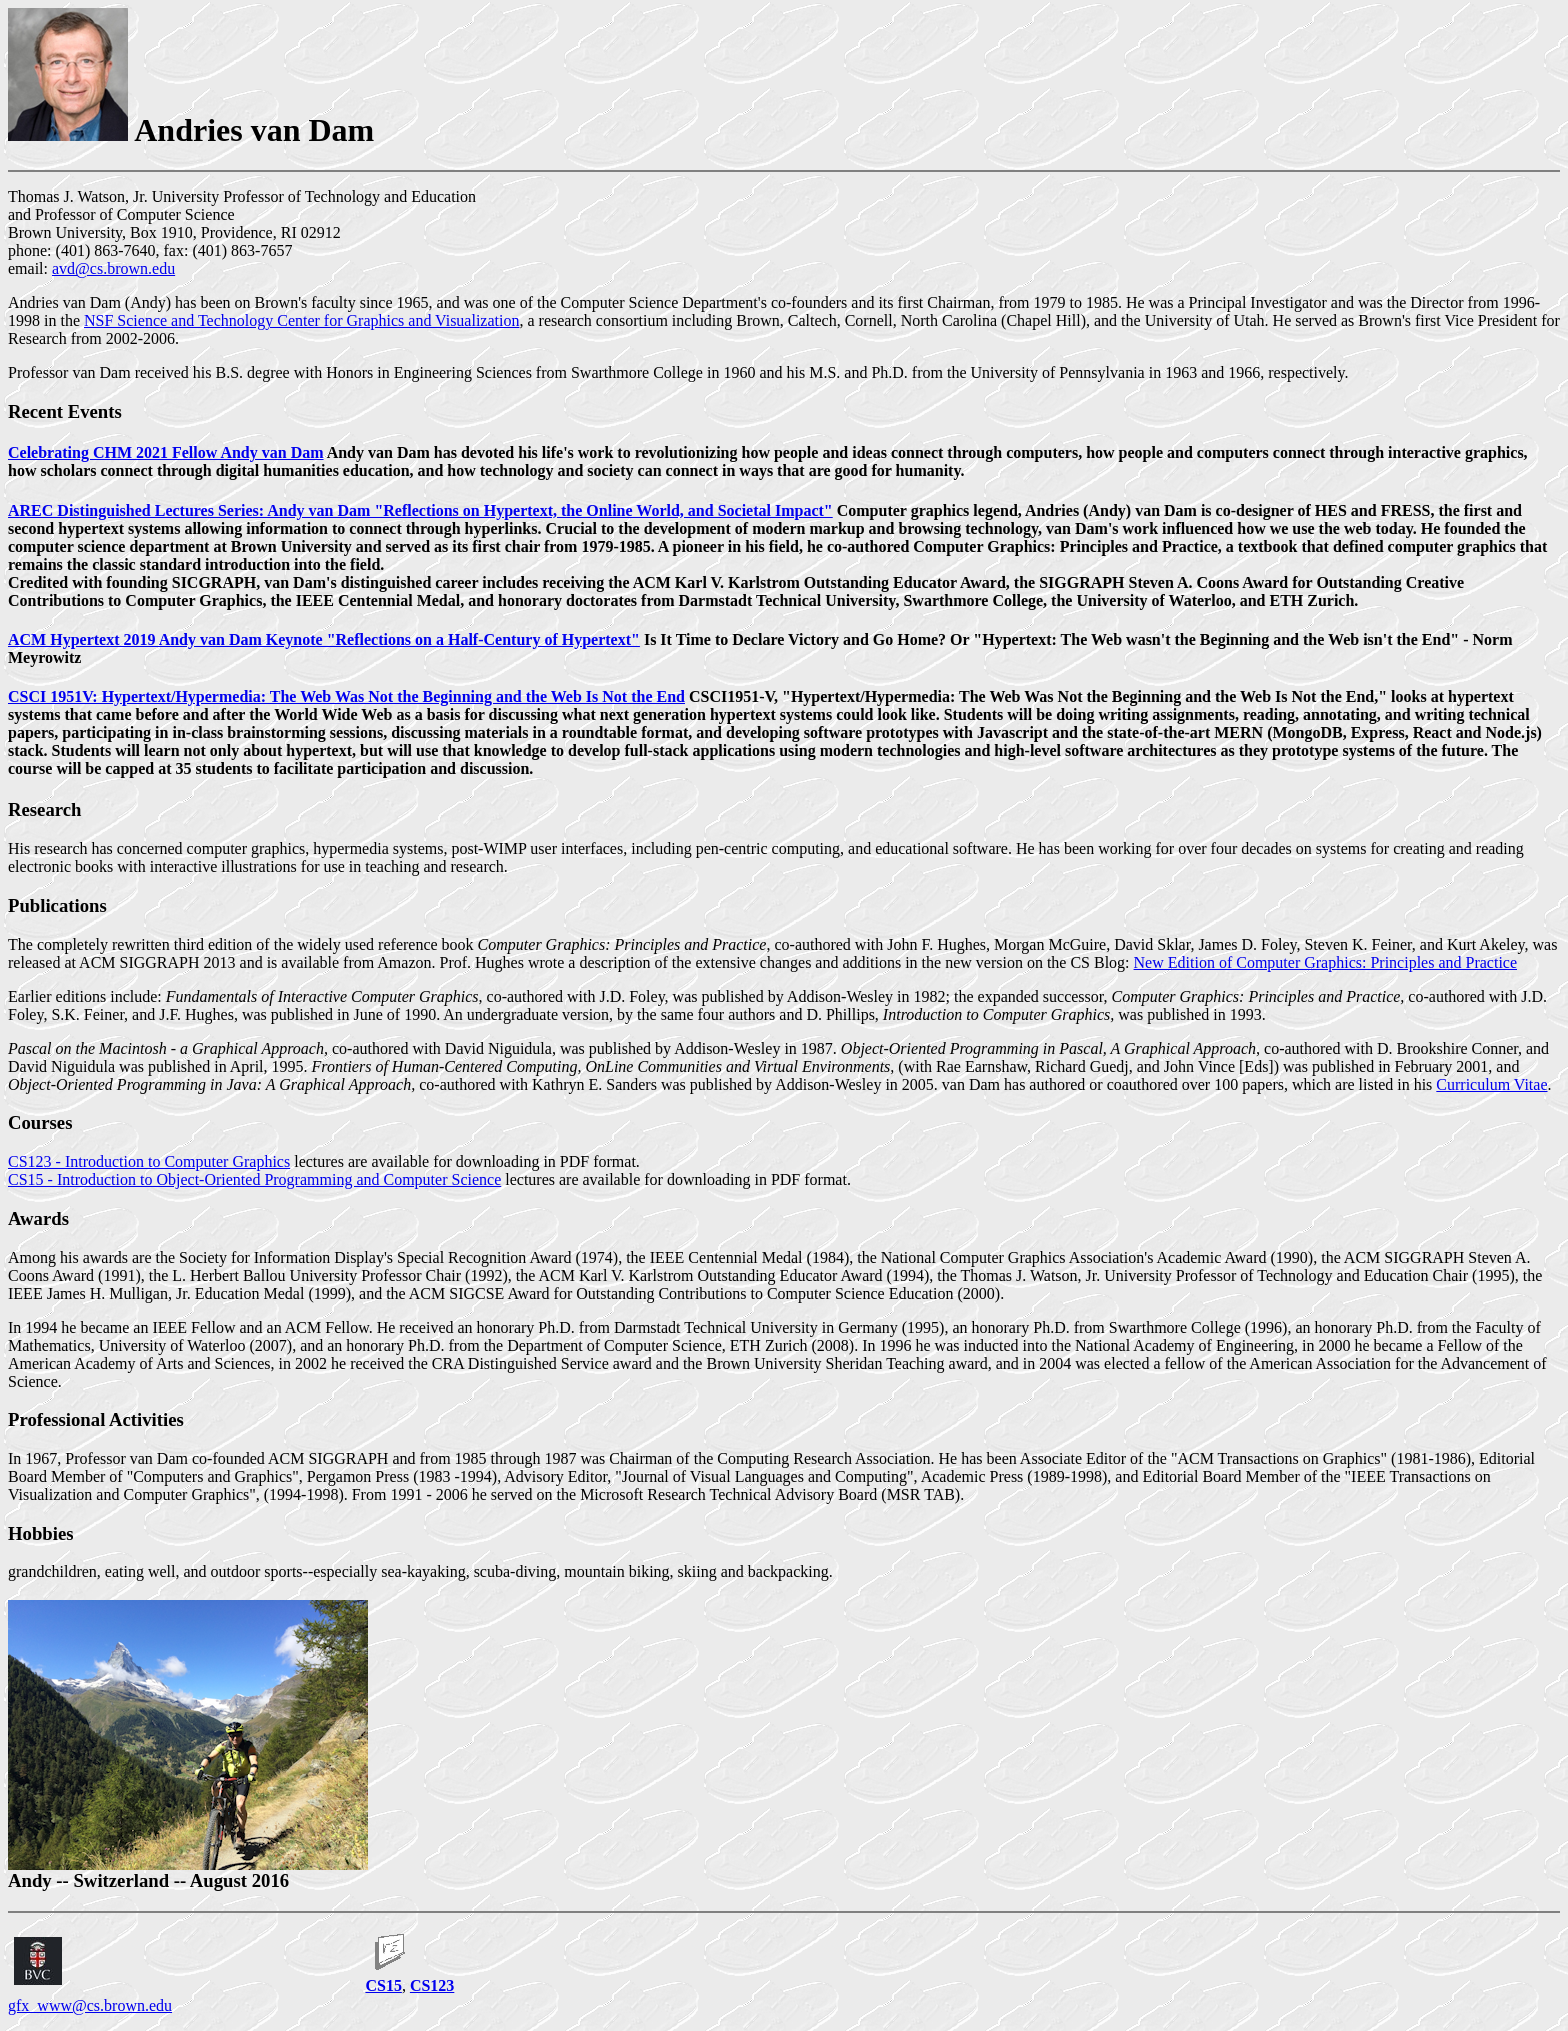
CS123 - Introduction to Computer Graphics (149, 1161)
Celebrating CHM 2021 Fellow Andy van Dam (166, 452)
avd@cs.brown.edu (113, 268)
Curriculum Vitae (1491, 1084)
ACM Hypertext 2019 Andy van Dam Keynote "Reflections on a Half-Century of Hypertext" (324, 639)
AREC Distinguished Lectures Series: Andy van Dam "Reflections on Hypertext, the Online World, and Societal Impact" (420, 510)
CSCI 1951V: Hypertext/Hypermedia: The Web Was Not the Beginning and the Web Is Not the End (346, 696)
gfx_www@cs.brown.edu (90, 2005)
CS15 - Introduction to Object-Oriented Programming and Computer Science (254, 1179)
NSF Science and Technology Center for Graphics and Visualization (301, 320)
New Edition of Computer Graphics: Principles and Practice (1325, 962)
